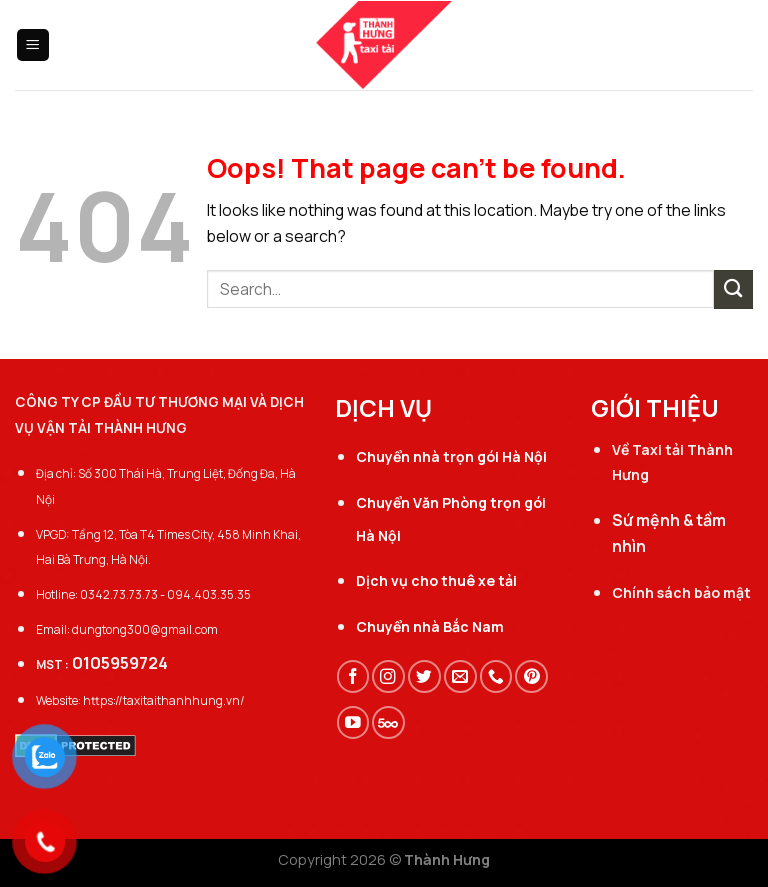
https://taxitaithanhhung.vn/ (164, 700)
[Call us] (496, 676)
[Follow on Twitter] (424, 676)
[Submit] (733, 289)
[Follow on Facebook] (353, 676)
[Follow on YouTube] (353, 722)
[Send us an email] (460, 676)
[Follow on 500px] (388, 722)
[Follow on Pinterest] (531, 676)
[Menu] (33, 45)
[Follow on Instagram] (388, 676)
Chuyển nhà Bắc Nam (430, 626)
